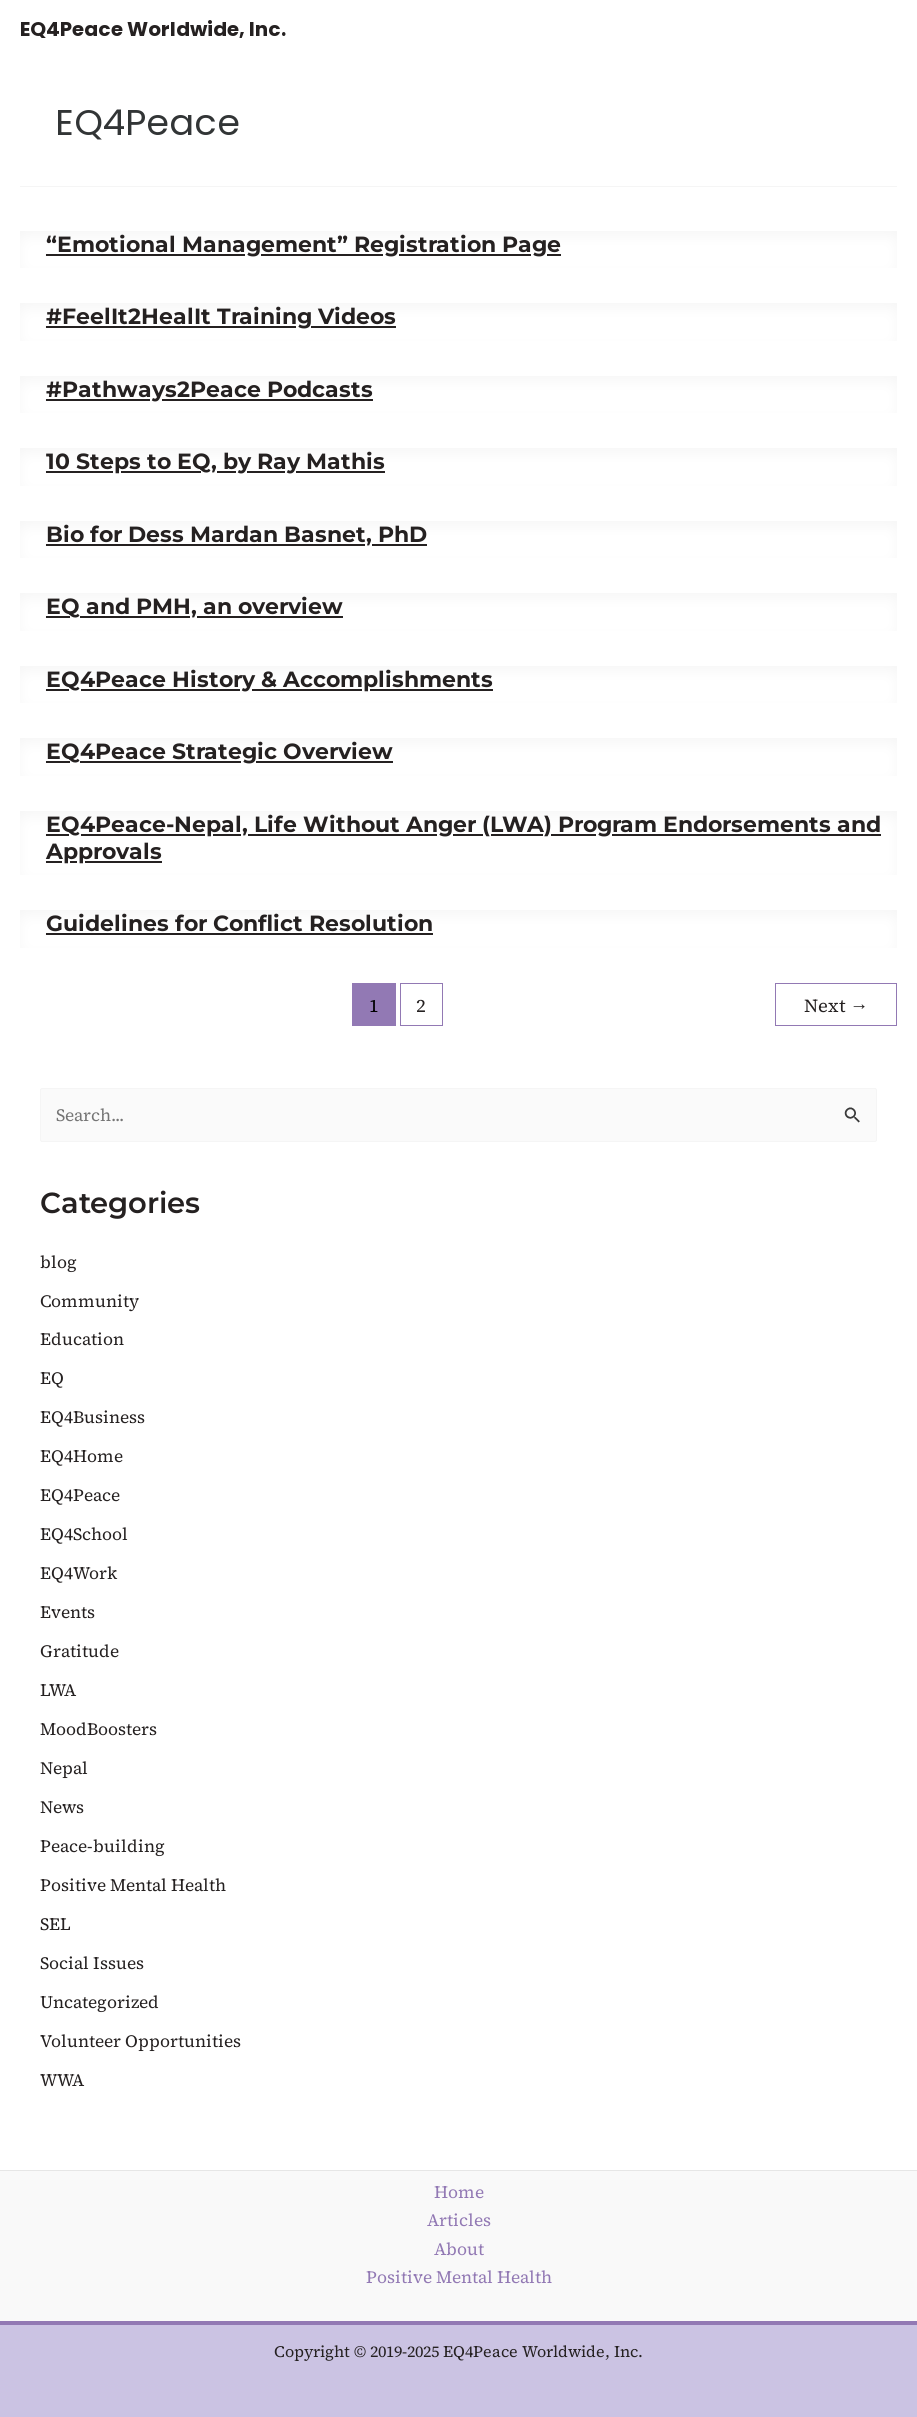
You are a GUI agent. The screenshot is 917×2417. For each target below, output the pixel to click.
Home (459, 2192)
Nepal (64, 1768)
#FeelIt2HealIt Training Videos (221, 316)
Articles (459, 2220)
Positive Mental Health (133, 1885)
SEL (55, 1924)
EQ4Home (81, 1456)
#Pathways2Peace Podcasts (209, 389)
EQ (52, 1378)
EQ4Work (78, 1573)
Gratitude (79, 1651)
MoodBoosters (98, 1729)
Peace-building (102, 1846)
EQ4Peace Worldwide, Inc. (153, 29)
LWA (58, 1690)
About (459, 2249)
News (62, 1807)
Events (67, 1612)
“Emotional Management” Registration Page (303, 244)
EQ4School (84, 1534)
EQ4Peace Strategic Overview (219, 751)
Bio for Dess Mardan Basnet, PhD (236, 534)
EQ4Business (92, 1417)
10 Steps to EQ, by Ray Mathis (215, 461)
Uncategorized (99, 2002)
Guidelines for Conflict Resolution (239, 923)
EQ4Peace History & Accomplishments (269, 679)
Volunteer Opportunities (140, 2041)
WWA (62, 2080)
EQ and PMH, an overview (194, 606)
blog (58, 1262)
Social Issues (92, 1963)
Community (89, 1301)
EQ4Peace (80, 1495)
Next (836, 1005)
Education (82, 1339)
